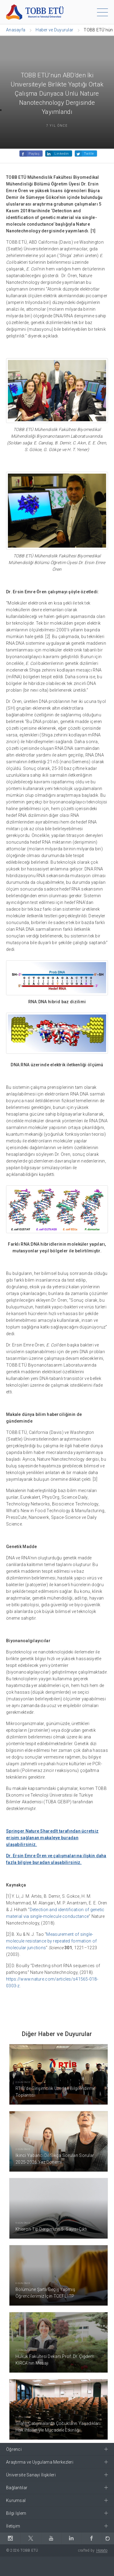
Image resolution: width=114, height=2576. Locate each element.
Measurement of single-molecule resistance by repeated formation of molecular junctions (51, 1941)
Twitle (89, 154)
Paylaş (34, 154)
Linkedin (61, 154)
